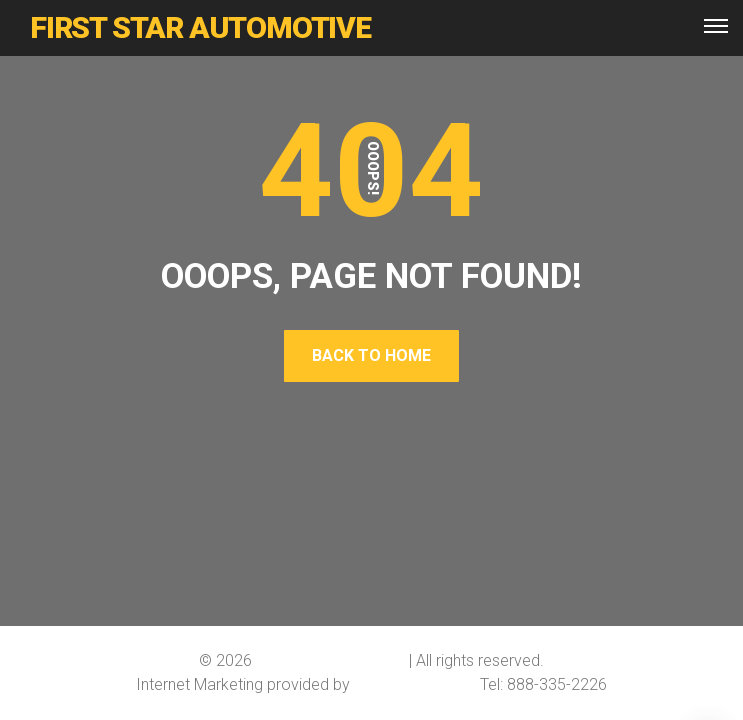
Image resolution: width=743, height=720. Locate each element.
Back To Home (371, 355)
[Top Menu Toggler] (716, 26)
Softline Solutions (415, 684)
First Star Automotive (330, 660)
